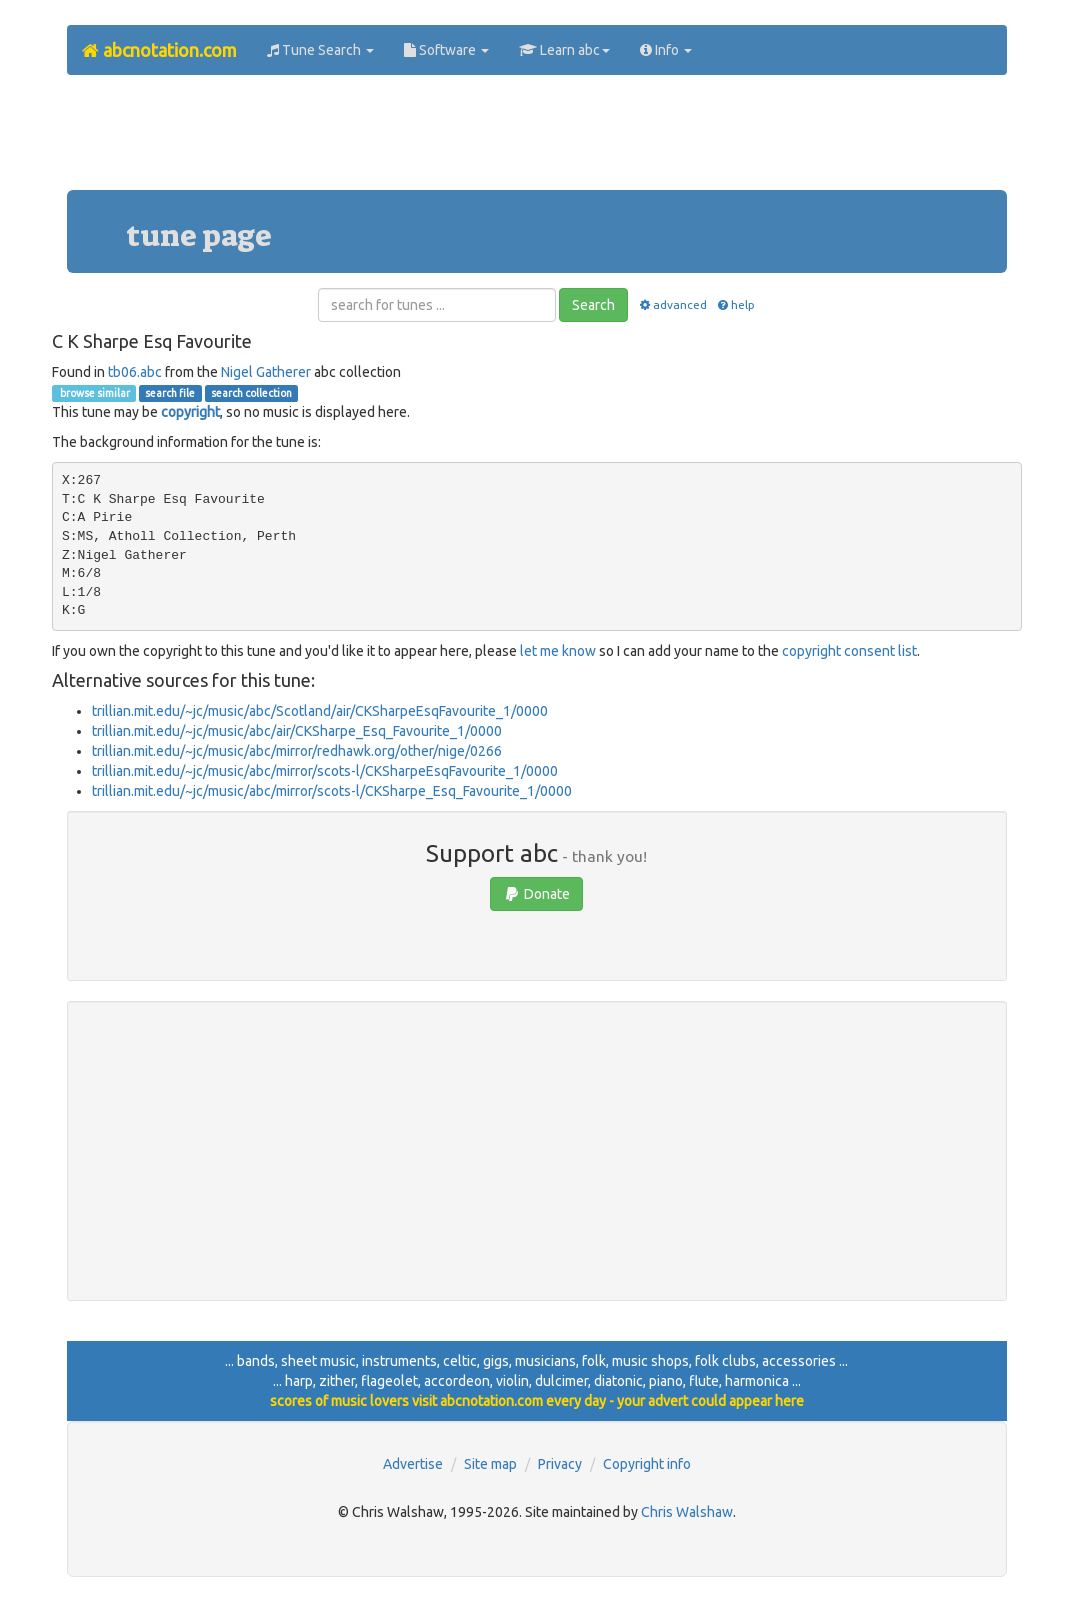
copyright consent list (849, 651)
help (735, 304)
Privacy (560, 1464)
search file (170, 393)
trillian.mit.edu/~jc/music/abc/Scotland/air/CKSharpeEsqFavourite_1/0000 (320, 711)
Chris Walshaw (687, 1512)
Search (593, 305)
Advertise (413, 1464)
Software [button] (446, 50)
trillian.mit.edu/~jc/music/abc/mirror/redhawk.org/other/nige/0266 (297, 751)
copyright (190, 412)
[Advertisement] (537, 140)
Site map (490, 1464)
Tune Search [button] (320, 50)
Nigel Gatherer (266, 372)
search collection (251, 393)
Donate (536, 894)
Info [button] (666, 50)
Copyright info (647, 1464)
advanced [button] (671, 304)
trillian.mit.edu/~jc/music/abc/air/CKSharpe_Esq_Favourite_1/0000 (297, 731)
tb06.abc (135, 372)
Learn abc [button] (564, 50)
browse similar (94, 393)
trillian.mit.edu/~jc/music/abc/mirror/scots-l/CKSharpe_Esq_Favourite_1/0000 (332, 791)
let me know (558, 651)
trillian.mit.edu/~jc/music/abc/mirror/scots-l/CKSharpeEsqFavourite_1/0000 (325, 771)
